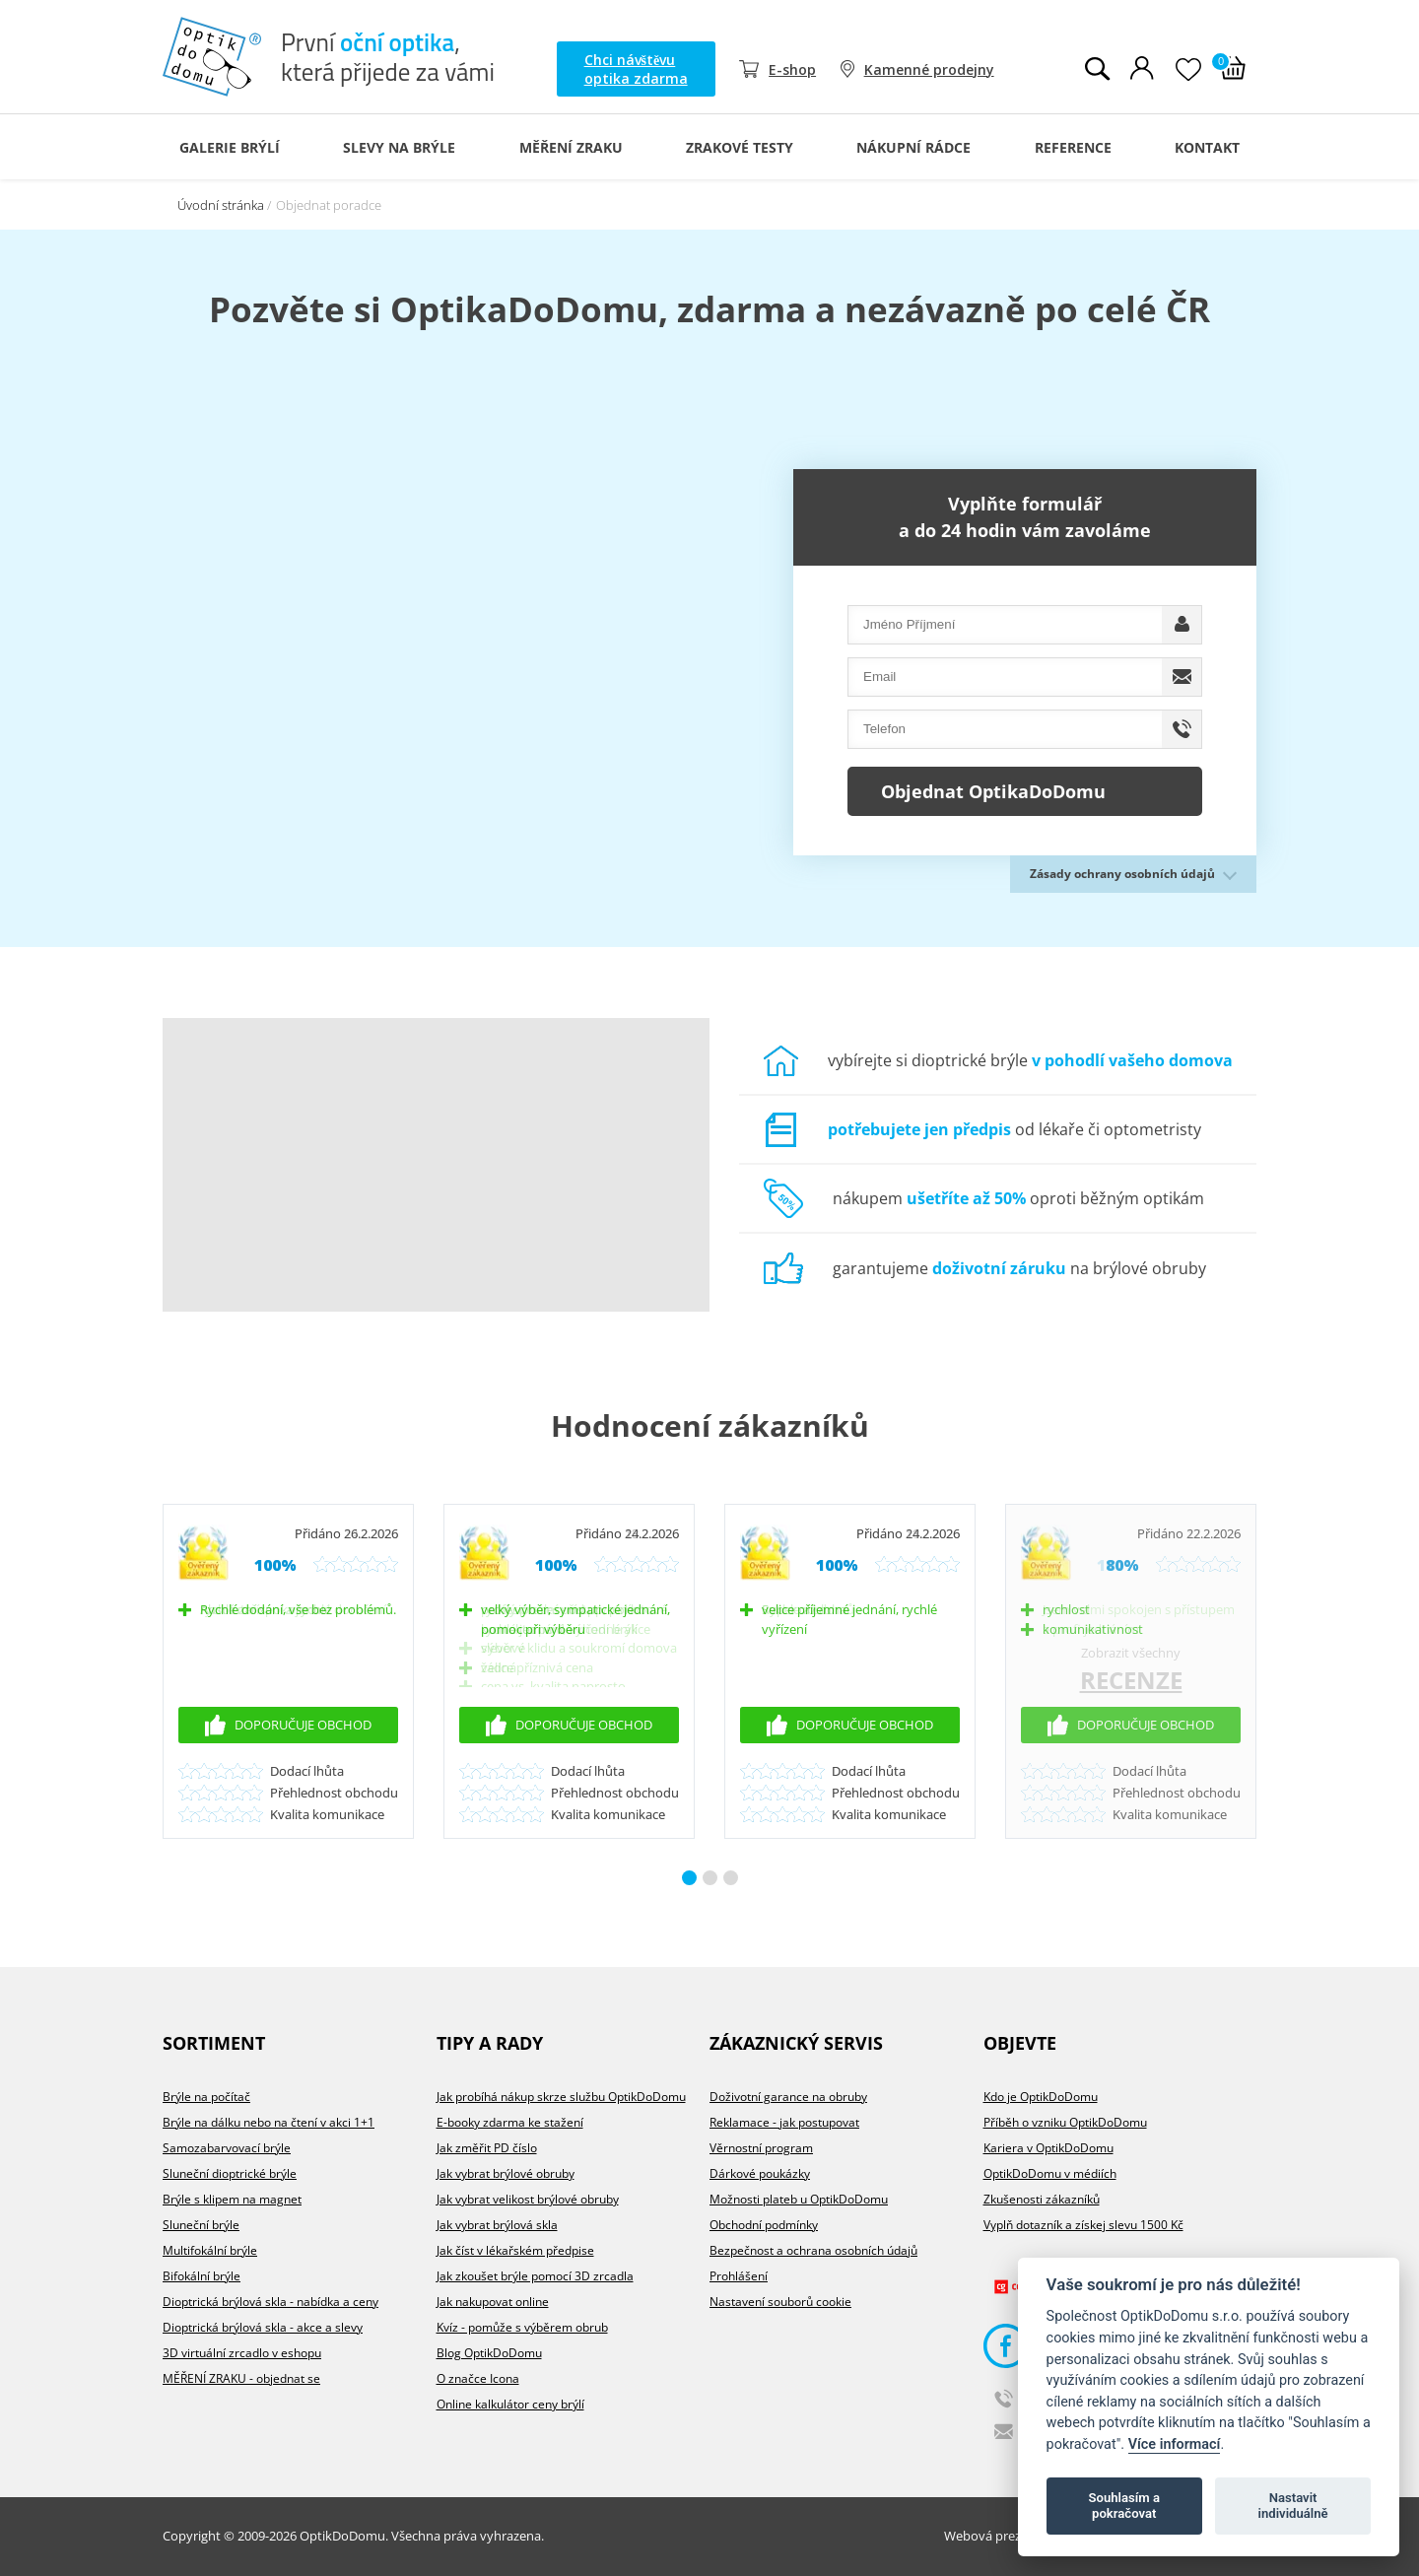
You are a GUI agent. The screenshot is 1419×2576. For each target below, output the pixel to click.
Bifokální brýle (201, 2276)
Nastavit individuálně (1293, 2505)
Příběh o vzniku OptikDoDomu (1065, 2122)
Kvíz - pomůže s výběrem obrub (522, 2327)
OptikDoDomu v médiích (1049, 2173)
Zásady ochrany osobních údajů (1122, 873)
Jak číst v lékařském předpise (515, 2250)
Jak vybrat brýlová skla (497, 2224)
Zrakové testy (739, 147)
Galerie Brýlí (229, 147)
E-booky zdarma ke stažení (510, 2122)
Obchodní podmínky (764, 2224)
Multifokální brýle (210, 2250)
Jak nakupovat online (493, 2301)
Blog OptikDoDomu (489, 2352)
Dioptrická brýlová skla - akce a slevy (263, 2327)
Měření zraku (571, 147)
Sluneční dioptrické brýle (230, 2173)
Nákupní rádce (913, 147)
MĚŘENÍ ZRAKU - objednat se (241, 2378)
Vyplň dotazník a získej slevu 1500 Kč (1083, 2224)
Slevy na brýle (399, 147)
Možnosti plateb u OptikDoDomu (799, 2199)
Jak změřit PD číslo (487, 2147)
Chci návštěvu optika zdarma (636, 69)
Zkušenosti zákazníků (1041, 2199)
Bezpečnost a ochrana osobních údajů (813, 2250)
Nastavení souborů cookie (780, 2301)
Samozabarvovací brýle (227, 2147)
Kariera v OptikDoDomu (1048, 2147)
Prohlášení (739, 2276)
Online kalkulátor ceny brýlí (510, 2404)
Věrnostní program (761, 2147)
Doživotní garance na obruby (788, 2096)
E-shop (792, 69)
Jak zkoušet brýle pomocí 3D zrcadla (535, 2276)
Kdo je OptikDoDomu (1040, 2096)
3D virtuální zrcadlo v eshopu (242, 2352)
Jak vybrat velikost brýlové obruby (528, 2199)
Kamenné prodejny (929, 69)
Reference (1073, 147)
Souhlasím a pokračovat (1124, 2505)
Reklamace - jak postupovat (784, 2122)
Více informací (1174, 2444)
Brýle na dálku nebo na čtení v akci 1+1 (268, 2122)
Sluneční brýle (201, 2224)
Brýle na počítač (206, 2096)
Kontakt (1207, 147)
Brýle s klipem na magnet (232, 2199)
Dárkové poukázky (760, 2173)
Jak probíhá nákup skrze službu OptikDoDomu (561, 2096)
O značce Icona (478, 2378)
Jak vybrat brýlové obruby (505, 2173)
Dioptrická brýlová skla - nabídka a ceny (270, 2301)
